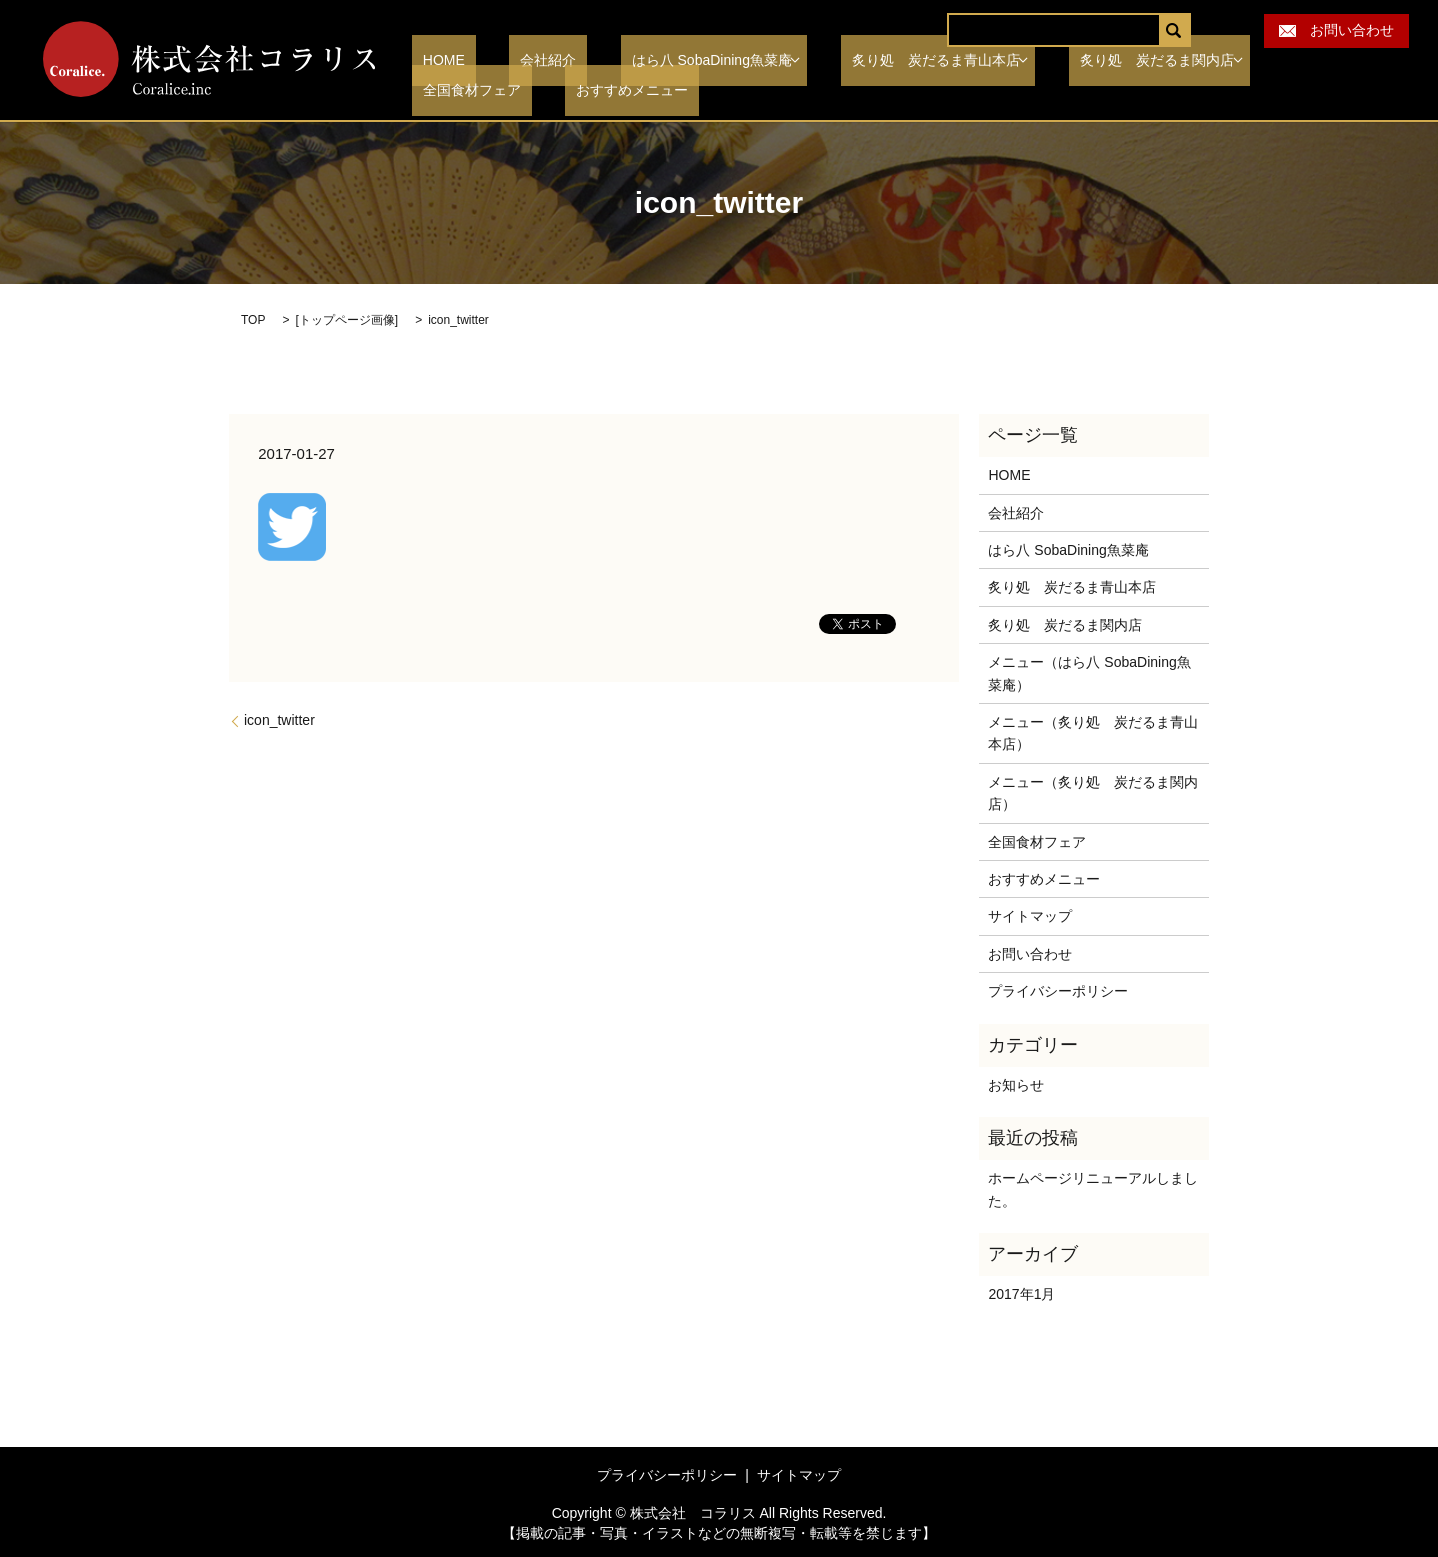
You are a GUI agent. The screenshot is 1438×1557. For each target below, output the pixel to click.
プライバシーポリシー (1058, 991)
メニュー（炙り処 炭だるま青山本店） (1093, 733)
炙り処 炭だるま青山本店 (876, 61)
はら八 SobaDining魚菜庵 (657, 61)
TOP (253, 320)
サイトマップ (1030, 916)
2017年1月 (1021, 1294)
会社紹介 (516, 61)
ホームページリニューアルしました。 (1093, 1189)
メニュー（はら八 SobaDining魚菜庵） (1089, 673)
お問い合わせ (1336, 30)
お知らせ (1016, 1085)
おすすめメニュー (468, 91)
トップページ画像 (347, 320)
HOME (433, 61)
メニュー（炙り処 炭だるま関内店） (1093, 793)
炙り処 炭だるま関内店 (1092, 61)
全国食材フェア (1272, 61)
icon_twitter (279, 720)
